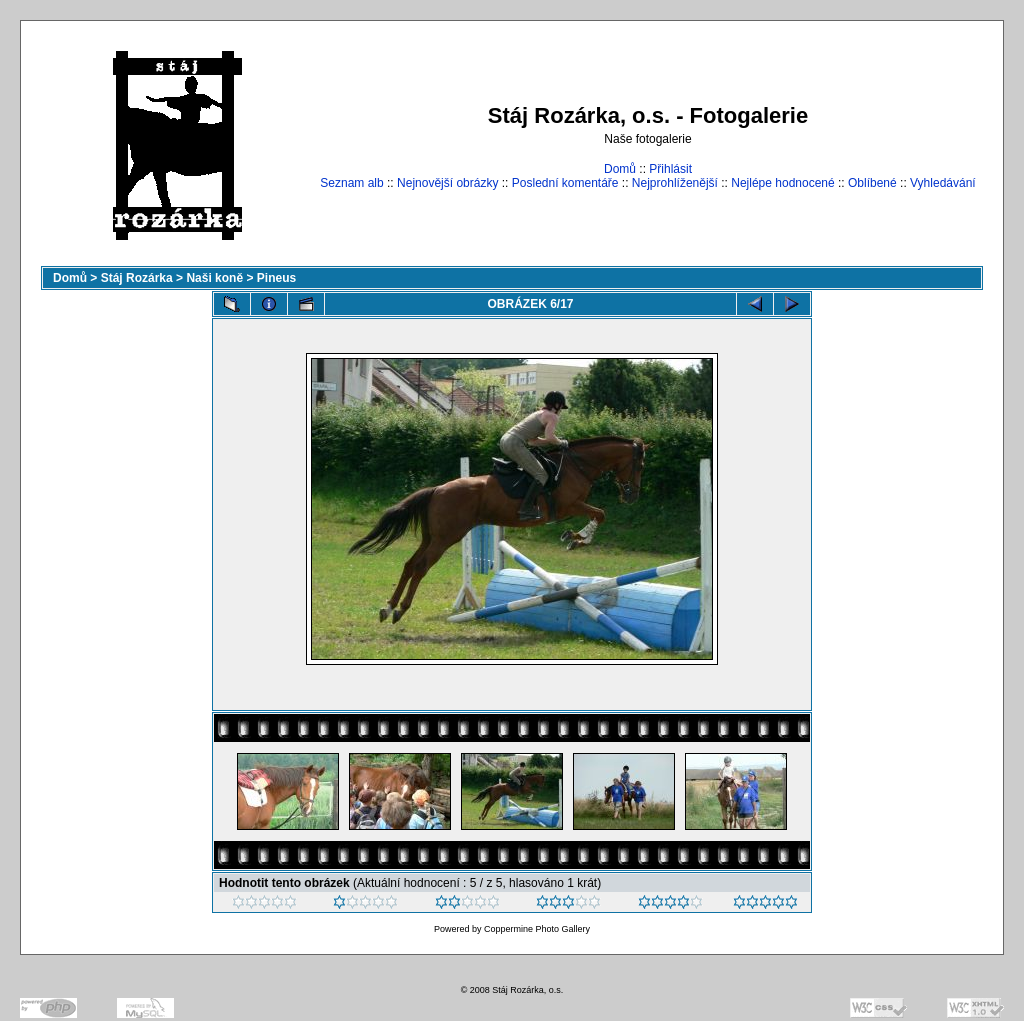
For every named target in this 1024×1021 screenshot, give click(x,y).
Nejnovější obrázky (447, 183)
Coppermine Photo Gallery (537, 929)
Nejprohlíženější (675, 183)
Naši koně (214, 278)
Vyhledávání (943, 183)
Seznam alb (351, 183)
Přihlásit (670, 169)
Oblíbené (872, 183)
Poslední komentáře (565, 183)
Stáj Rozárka (137, 278)
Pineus (276, 278)
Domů (620, 169)
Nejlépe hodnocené (782, 183)
